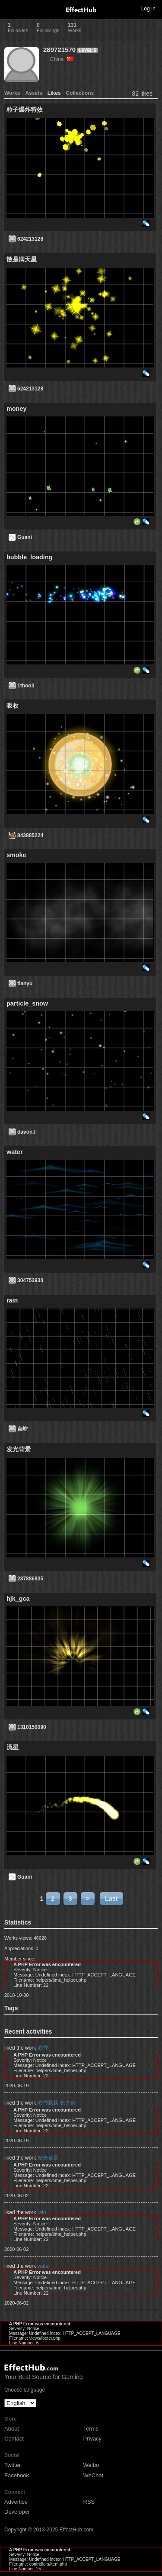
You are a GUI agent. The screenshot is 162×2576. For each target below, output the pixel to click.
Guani (24, 537)
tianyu (24, 983)
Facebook (16, 2475)
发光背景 (48, 2158)
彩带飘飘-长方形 (57, 2103)
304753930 (30, 1280)
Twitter (12, 2465)
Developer (17, 2511)
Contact (14, 2438)
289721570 (59, 49)
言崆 (22, 1429)
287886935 (30, 1579)
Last (111, 1898)
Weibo (91, 2465)
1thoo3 (25, 686)
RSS (89, 2502)
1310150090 (31, 1727)
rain (42, 2212)
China (61, 59)
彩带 (43, 2048)
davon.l (26, 1132)
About (11, 2428)
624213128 (30, 239)
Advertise (16, 2502)
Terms (90, 2428)
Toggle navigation (10, 8)
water (44, 2266)
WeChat (93, 2475)
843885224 (30, 835)
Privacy (92, 2438)
